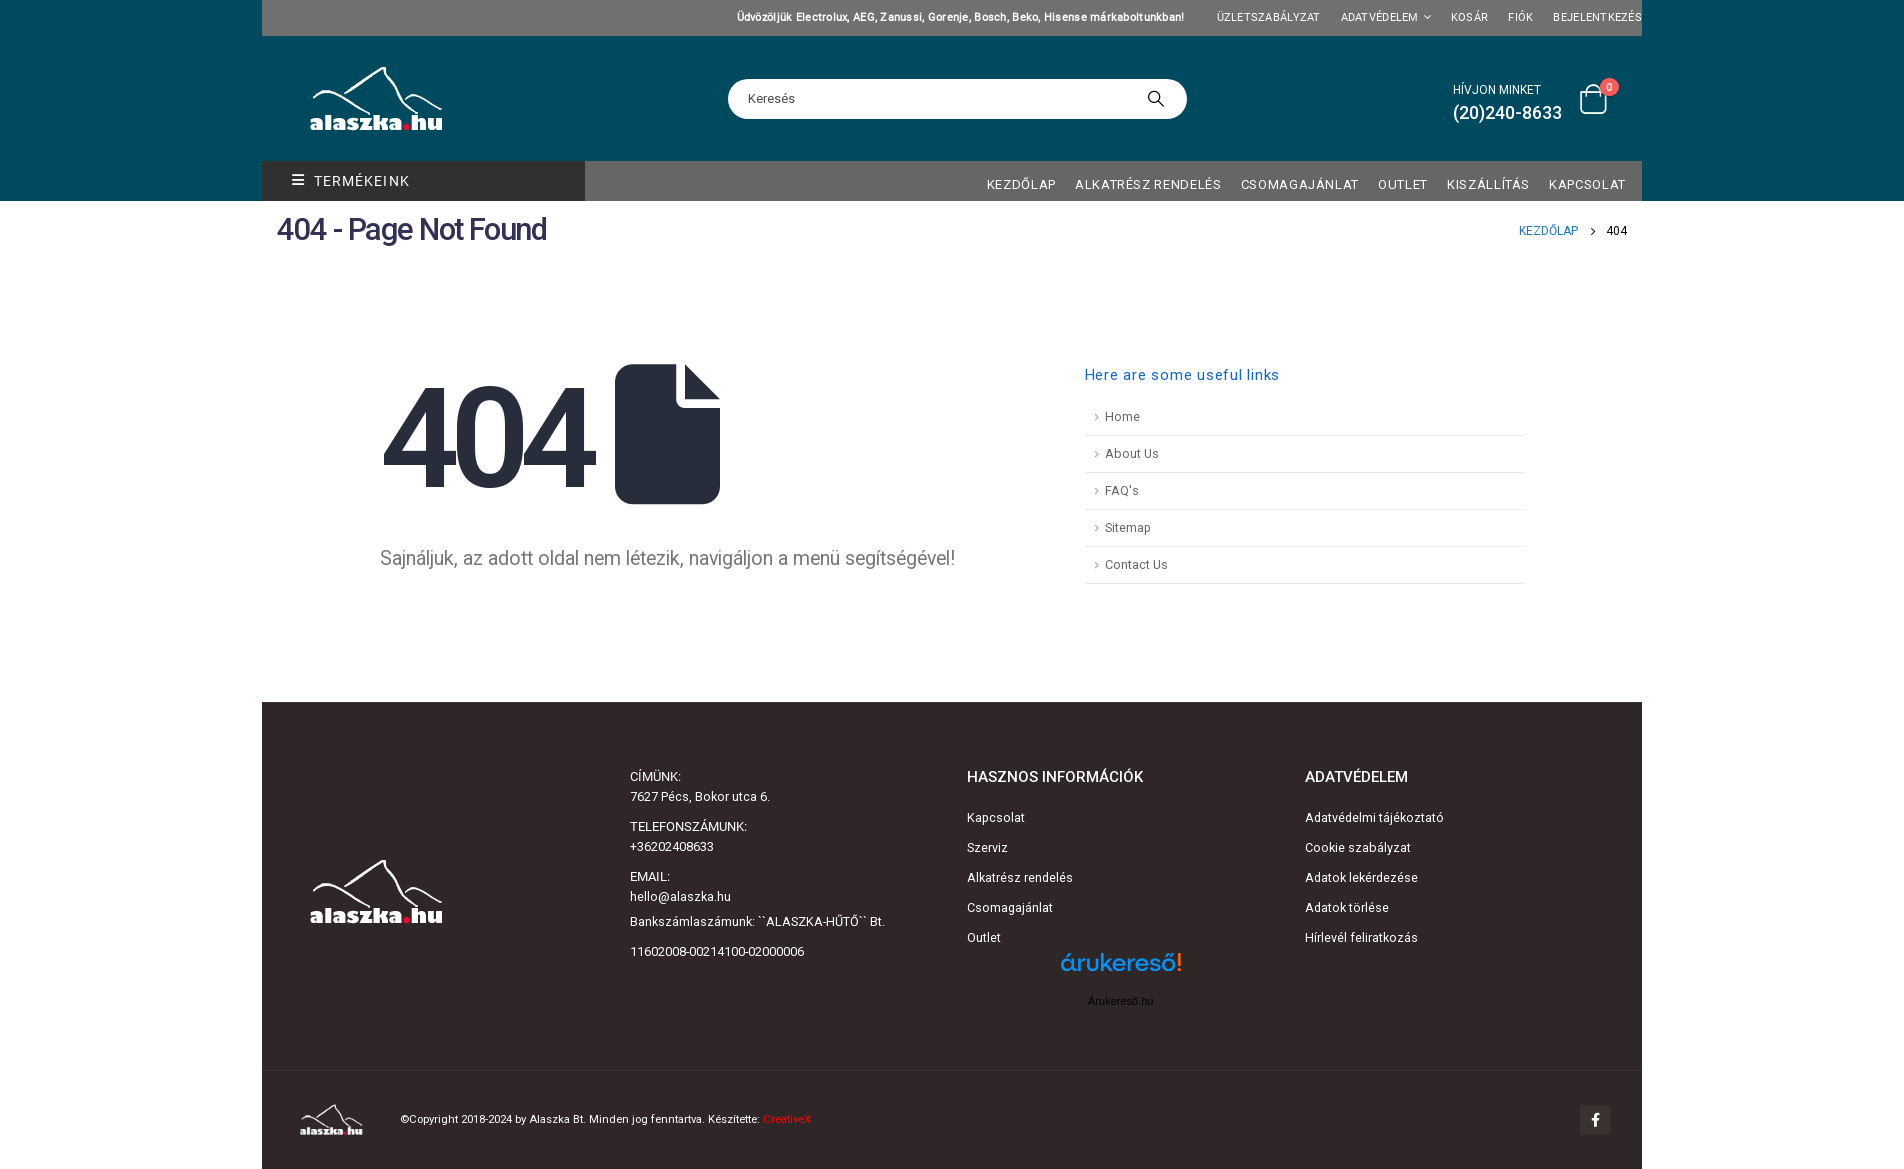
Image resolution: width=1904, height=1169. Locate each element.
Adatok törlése (1347, 907)
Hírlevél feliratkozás (1361, 937)
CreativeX (787, 1119)
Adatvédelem (1380, 17)
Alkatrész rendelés (1148, 184)
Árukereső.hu (1120, 1001)
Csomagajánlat (1300, 184)
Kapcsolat (1587, 184)
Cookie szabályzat (1358, 847)
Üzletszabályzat (1269, 17)
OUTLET (1403, 184)
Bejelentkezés (1597, 17)
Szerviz (987, 847)
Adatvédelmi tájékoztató (1374, 817)
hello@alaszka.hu (680, 896)
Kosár (1469, 17)
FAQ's (1122, 490)
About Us (1132, 453)
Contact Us (1136, 564)
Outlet (984, 937)
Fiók (1520, 17)
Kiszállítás (1488, 184)
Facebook (1595, 1120)
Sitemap (1128, 527)
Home (1122, 416)
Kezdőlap (1021, 184)
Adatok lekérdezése (1361, 877)
